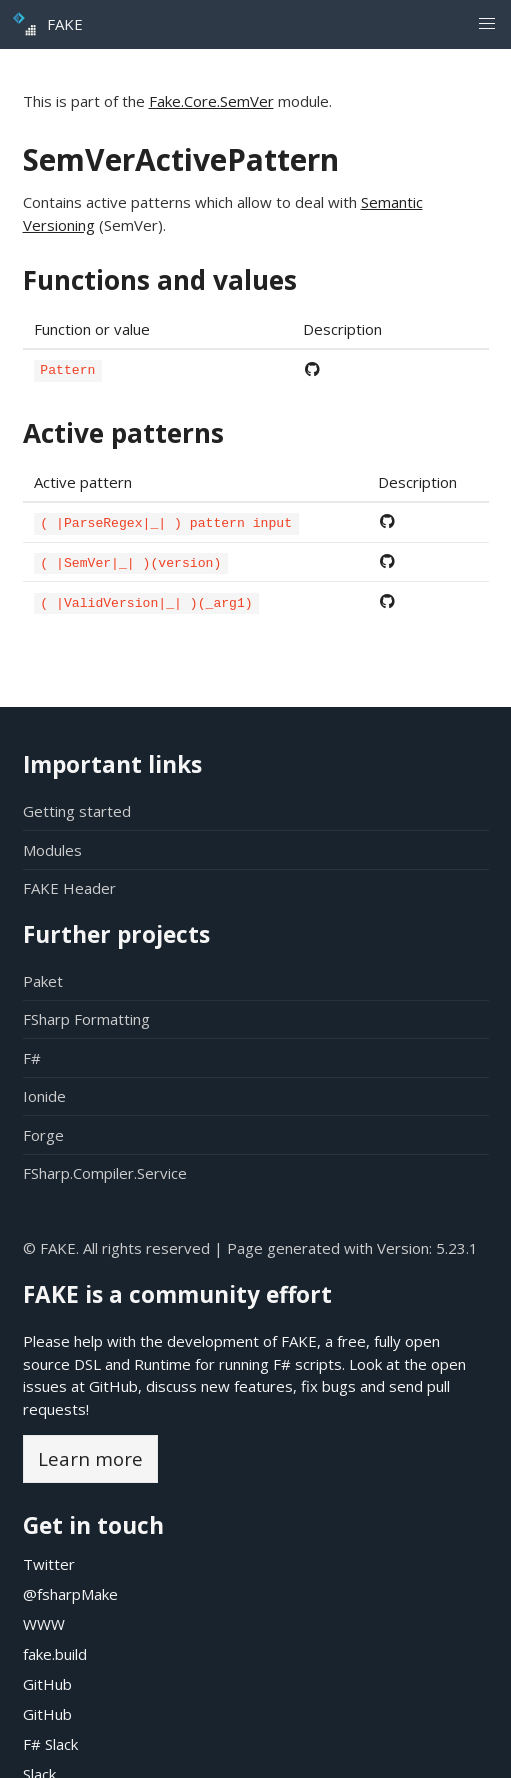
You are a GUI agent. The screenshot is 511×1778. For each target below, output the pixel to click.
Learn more (90, 1458)
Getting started (77, 811)
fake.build (55, 1654)
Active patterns (123, 432)
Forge (43, 1135)
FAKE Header (69, 888)
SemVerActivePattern (181, 159)
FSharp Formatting (86, 1019)
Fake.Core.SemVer (211, 101)
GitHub (113, 1386)
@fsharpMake (70, 1594)
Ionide (44, 1096)
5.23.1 (457, 1248)
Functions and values (160, 280)
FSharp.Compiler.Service (105, 1173)
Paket (43, 981)
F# (32, 1058)
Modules (52, 850)
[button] (486, 24)
